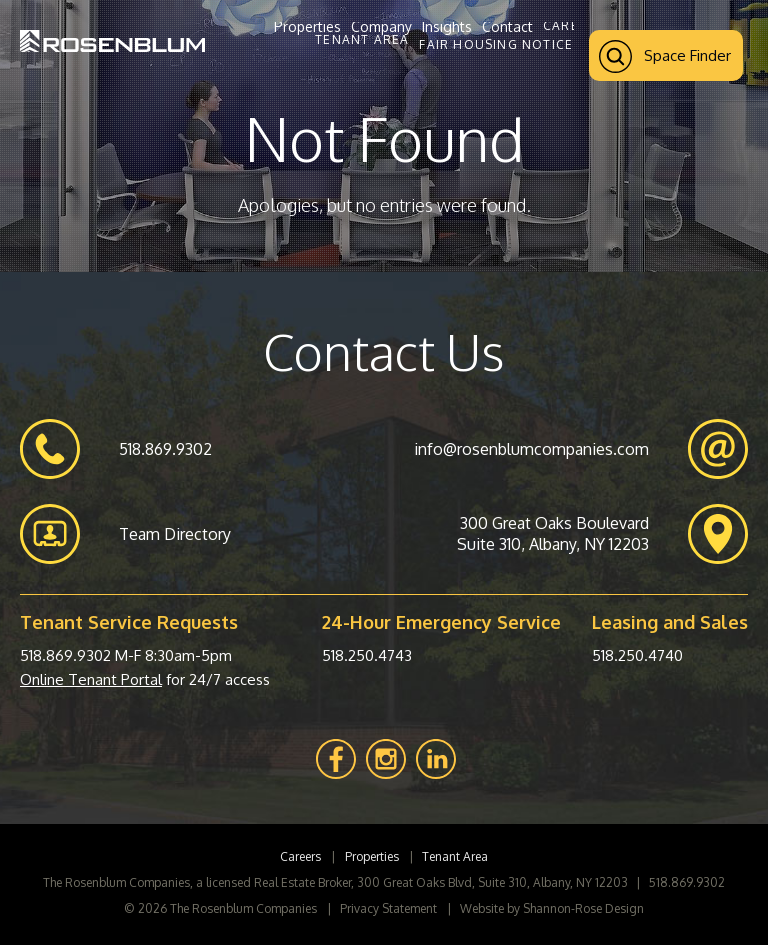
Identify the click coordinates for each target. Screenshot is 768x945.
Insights (447, 26)
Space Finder (665, 56)
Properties (307, 26)
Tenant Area (362, 40)
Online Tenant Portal (91, 679)
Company (381, 26)
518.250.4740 (637, 655)
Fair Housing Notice (496, 44)
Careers (573, 26)
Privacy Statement (388, 908)
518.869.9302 (65, 655)
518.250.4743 (367, 655)
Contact (507, 26)
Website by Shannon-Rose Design (552, 908)
